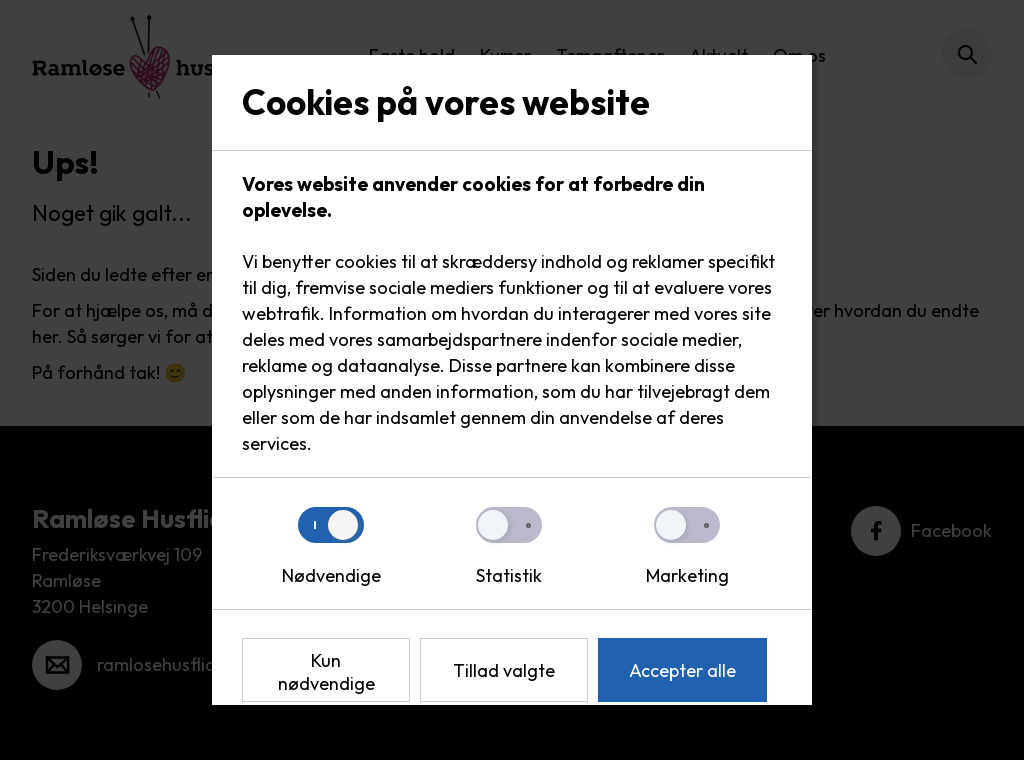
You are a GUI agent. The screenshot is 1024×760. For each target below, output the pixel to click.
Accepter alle (682, 670)
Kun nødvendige (326, 672)
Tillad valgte (504, 670)
